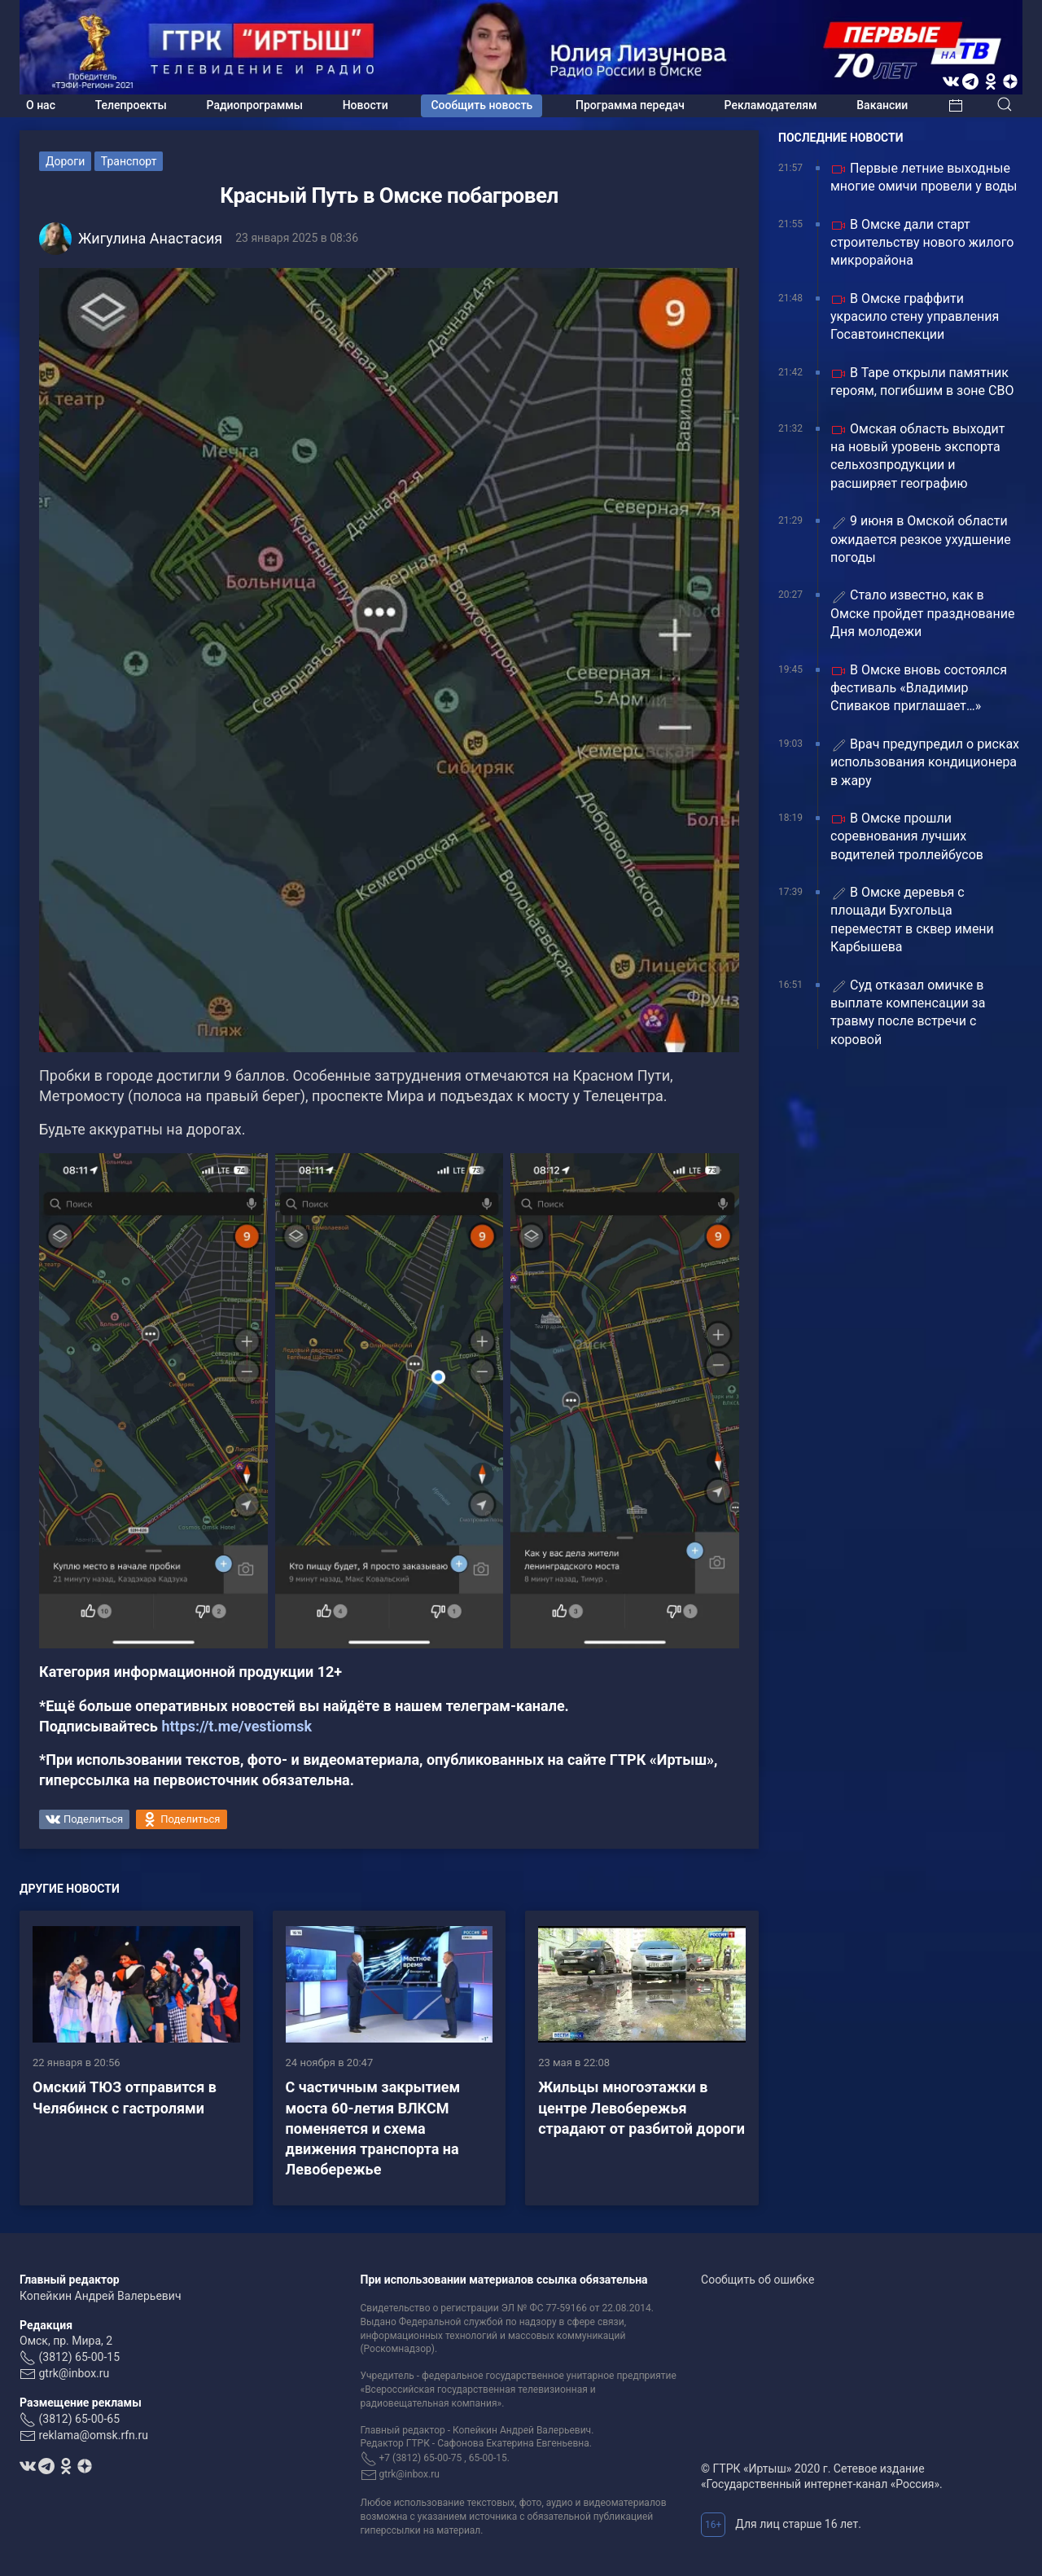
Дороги (65, 161)
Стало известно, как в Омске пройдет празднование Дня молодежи (922, 613)
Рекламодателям (771, 105)
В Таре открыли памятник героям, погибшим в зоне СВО (922, 381)
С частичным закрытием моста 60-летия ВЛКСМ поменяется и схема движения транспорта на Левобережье (373, 2128)
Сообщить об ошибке (757, 2279)
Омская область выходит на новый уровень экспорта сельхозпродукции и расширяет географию (917, 456)
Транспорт (129, 161)
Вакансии (882, 105)
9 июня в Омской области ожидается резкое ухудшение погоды (920, 539)
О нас (40, 105)
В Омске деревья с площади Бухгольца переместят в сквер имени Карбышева (912, 919)
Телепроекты (131, 105)
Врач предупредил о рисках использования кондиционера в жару (924, 762)
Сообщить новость (481, 105)
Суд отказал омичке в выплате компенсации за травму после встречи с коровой (907, 1012)
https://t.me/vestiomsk (236, 1726)
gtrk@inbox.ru (73, 2373)
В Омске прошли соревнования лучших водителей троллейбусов (906, 836)
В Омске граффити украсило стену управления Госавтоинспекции (914, 317)
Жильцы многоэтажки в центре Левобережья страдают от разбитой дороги (641, 2107)
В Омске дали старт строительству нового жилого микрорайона (922, 243)
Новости (365, 105)
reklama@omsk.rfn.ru (93, 2435)
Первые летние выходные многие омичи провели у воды (924, 177)
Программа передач (630, 105)
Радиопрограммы (255, 105)
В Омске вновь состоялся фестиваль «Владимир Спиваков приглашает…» (918, 688)
